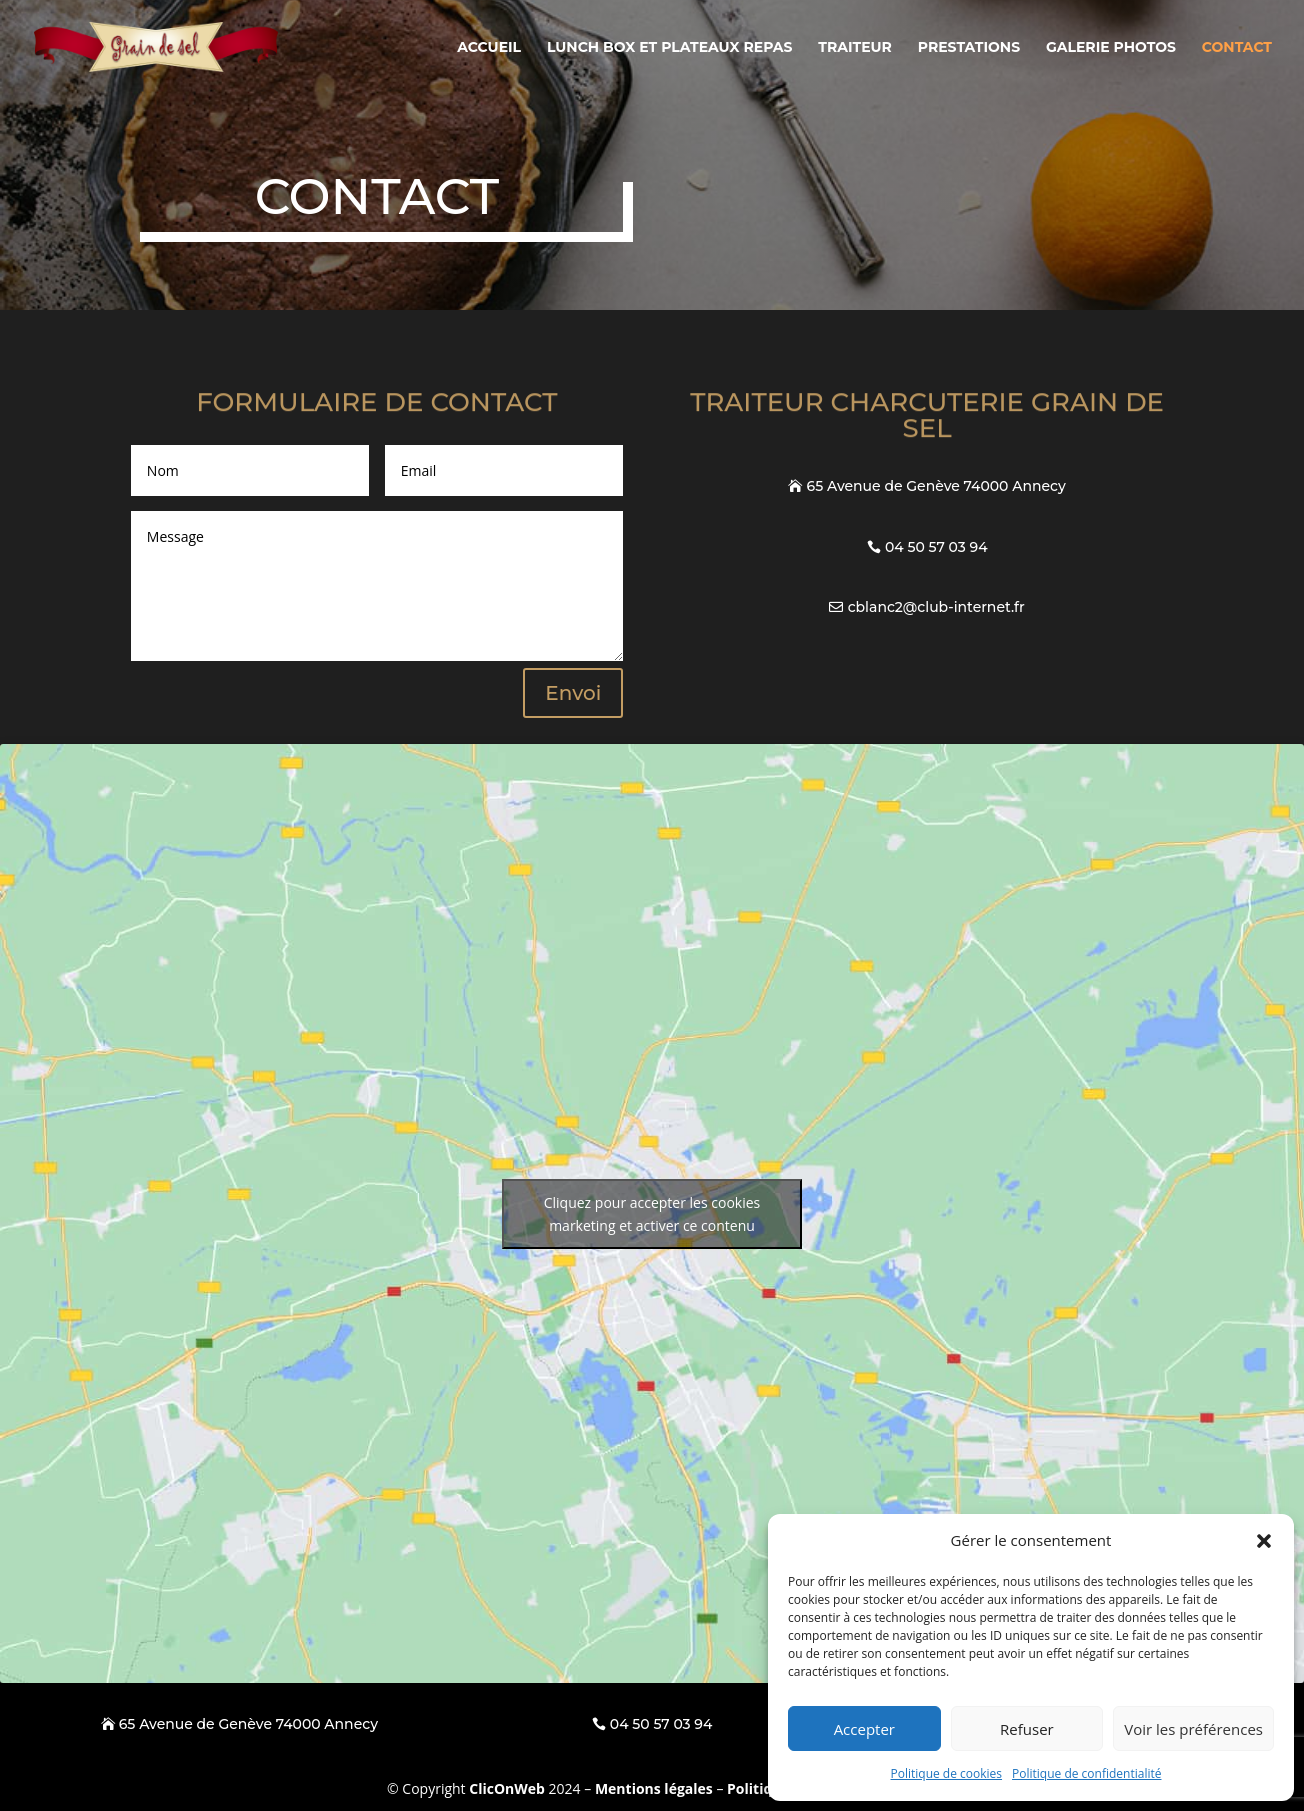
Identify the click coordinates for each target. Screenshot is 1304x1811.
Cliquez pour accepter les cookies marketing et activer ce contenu (652, 1214)
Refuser (1027, 1729)
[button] (1264, 1541)
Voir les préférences (1193, 1729)
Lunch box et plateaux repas (669, 48)
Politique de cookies (947, 1773)
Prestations (969, 48)
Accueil (489, 48)
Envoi (573, 693)
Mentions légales (654, 1788)
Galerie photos (1111, 48)
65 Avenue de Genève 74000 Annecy (936, 486)
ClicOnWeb (507, 1788)
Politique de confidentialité (1086, 1773)
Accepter (864, 1729)
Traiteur (855, 48)
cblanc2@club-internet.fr (936, 607)
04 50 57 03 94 (936, 547)
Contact (1237, 48)
